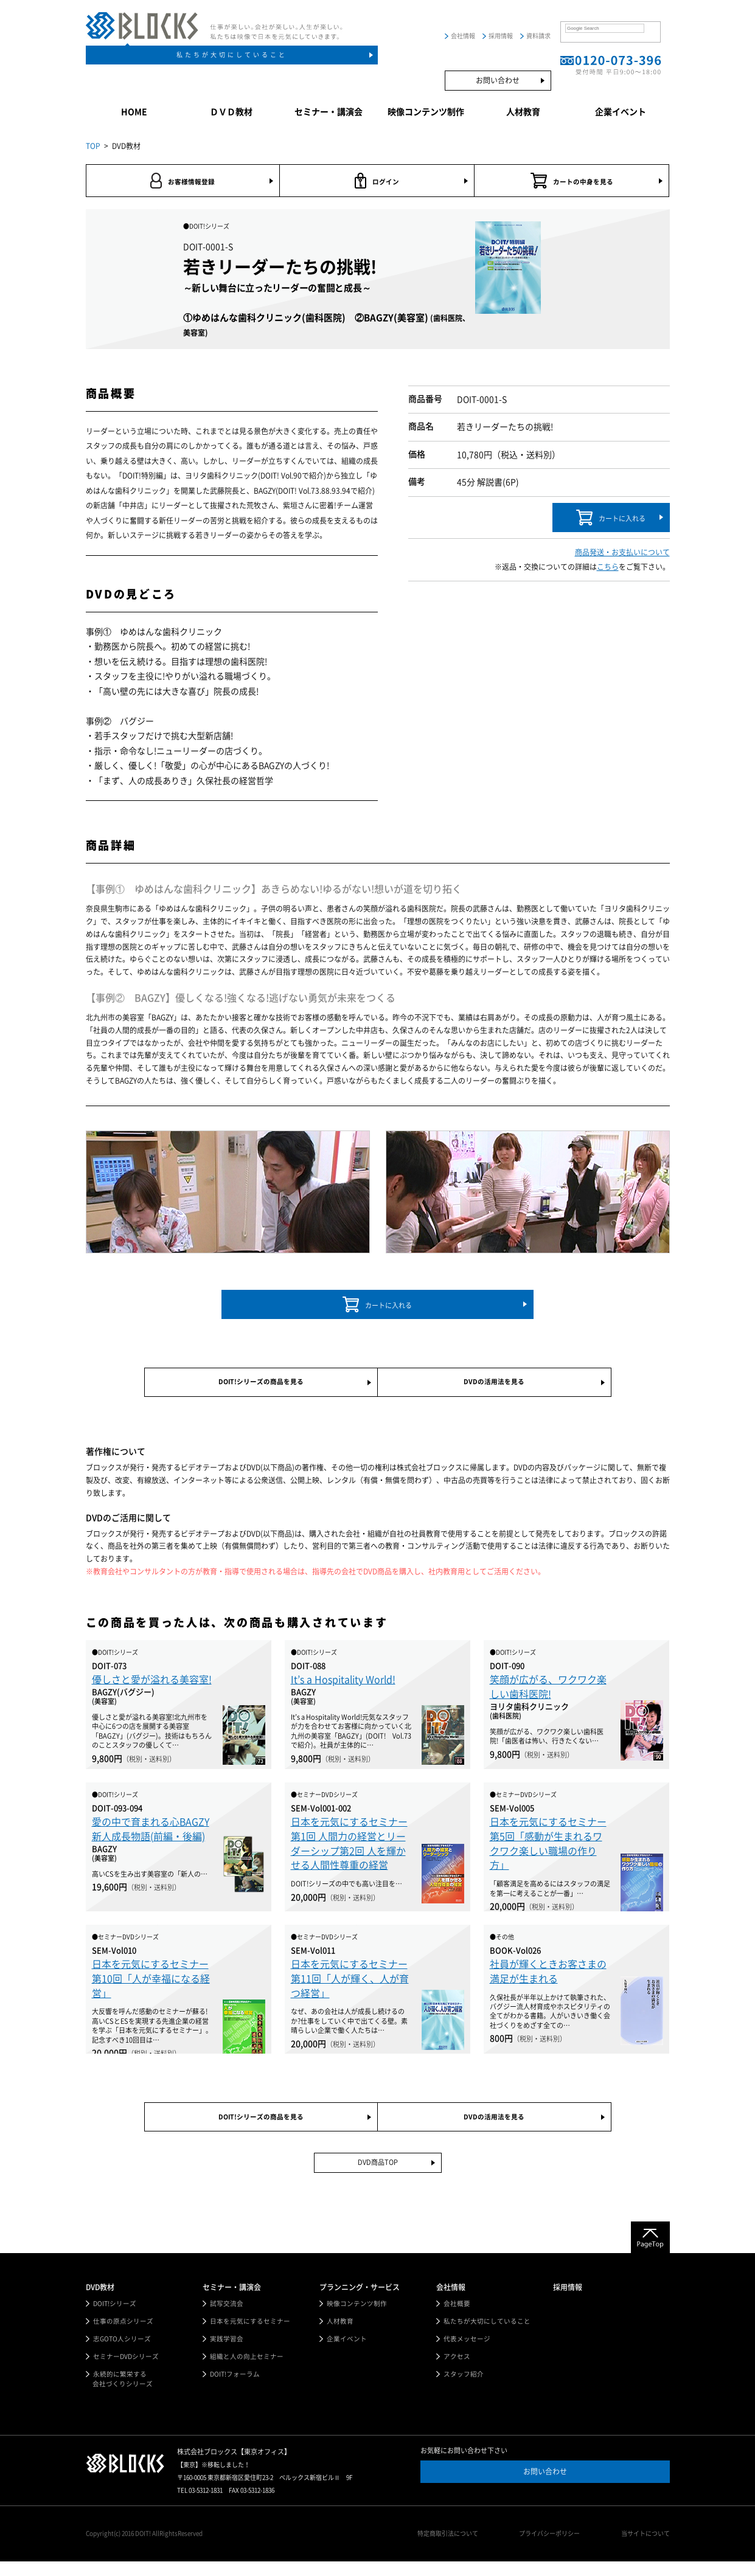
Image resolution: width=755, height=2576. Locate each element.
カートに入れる (611, 520)
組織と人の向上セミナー (247, 2370)
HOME (134, 112)
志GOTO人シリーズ (122, 2352)
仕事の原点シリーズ (123, 2333)
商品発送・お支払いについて (622, 554)
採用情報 (501, 36)
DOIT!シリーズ (115, 2316)
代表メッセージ (467, 2352)
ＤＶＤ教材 (231, 112)
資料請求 (538, 36)
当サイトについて (645, 2549)
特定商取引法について (456, 2549)
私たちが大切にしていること (231, 55)
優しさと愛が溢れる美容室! (152, 1687)
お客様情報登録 (182, 182)
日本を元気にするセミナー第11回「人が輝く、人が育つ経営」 (350, 1986)
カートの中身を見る (571, 182)
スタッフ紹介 (464, 2387)
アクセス (457, 2370)
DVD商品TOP (377, 2174)
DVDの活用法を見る (494, 1387)
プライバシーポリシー (554, 2549)
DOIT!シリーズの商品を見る (261, 1387)
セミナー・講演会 (328, 112)
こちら (608, 569)
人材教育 (523, 112)
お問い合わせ (498, 80)
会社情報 (463, 36)
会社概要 (457, 2316)
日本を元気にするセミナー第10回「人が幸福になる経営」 (151, 1986)
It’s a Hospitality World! (343, 1687)
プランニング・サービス (359, 2299)
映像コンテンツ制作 (426, 112)
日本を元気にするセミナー (250, 2333)
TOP (93, 146)
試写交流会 (226, 2316)
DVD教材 (100, 2299)
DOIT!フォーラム (235, 2387)
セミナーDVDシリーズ (126, 2370)
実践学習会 (226, 2352)
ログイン (376, 182)
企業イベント (620, 112)
